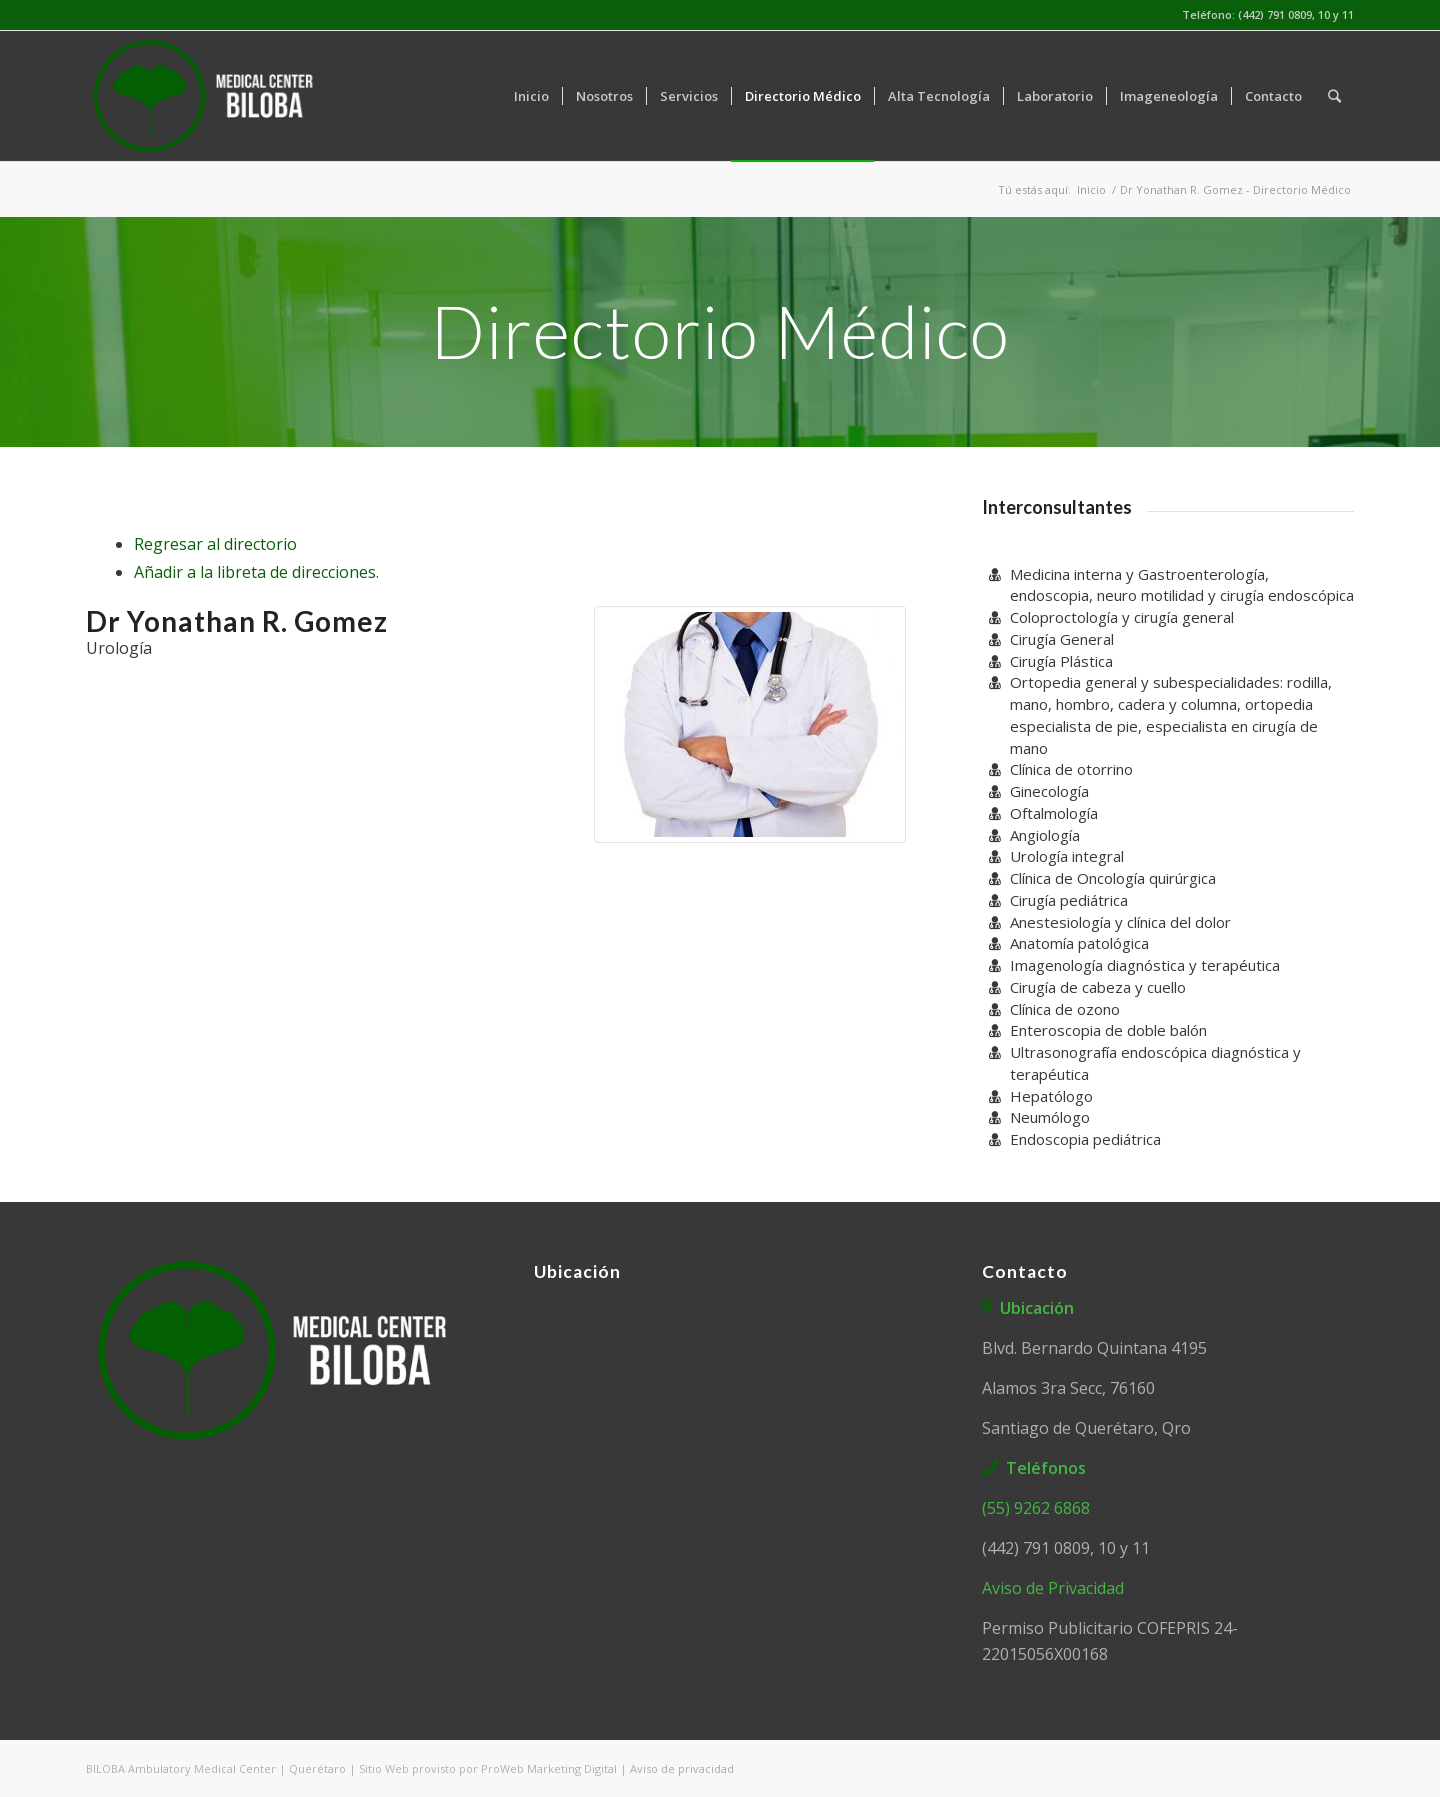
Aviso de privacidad (682, 1768)
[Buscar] (1334, 96)
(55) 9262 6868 (1036, 1508)
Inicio (1091, 189)
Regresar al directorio (215, 544)
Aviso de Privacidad (1053, 1588)
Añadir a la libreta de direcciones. (256, 572)
